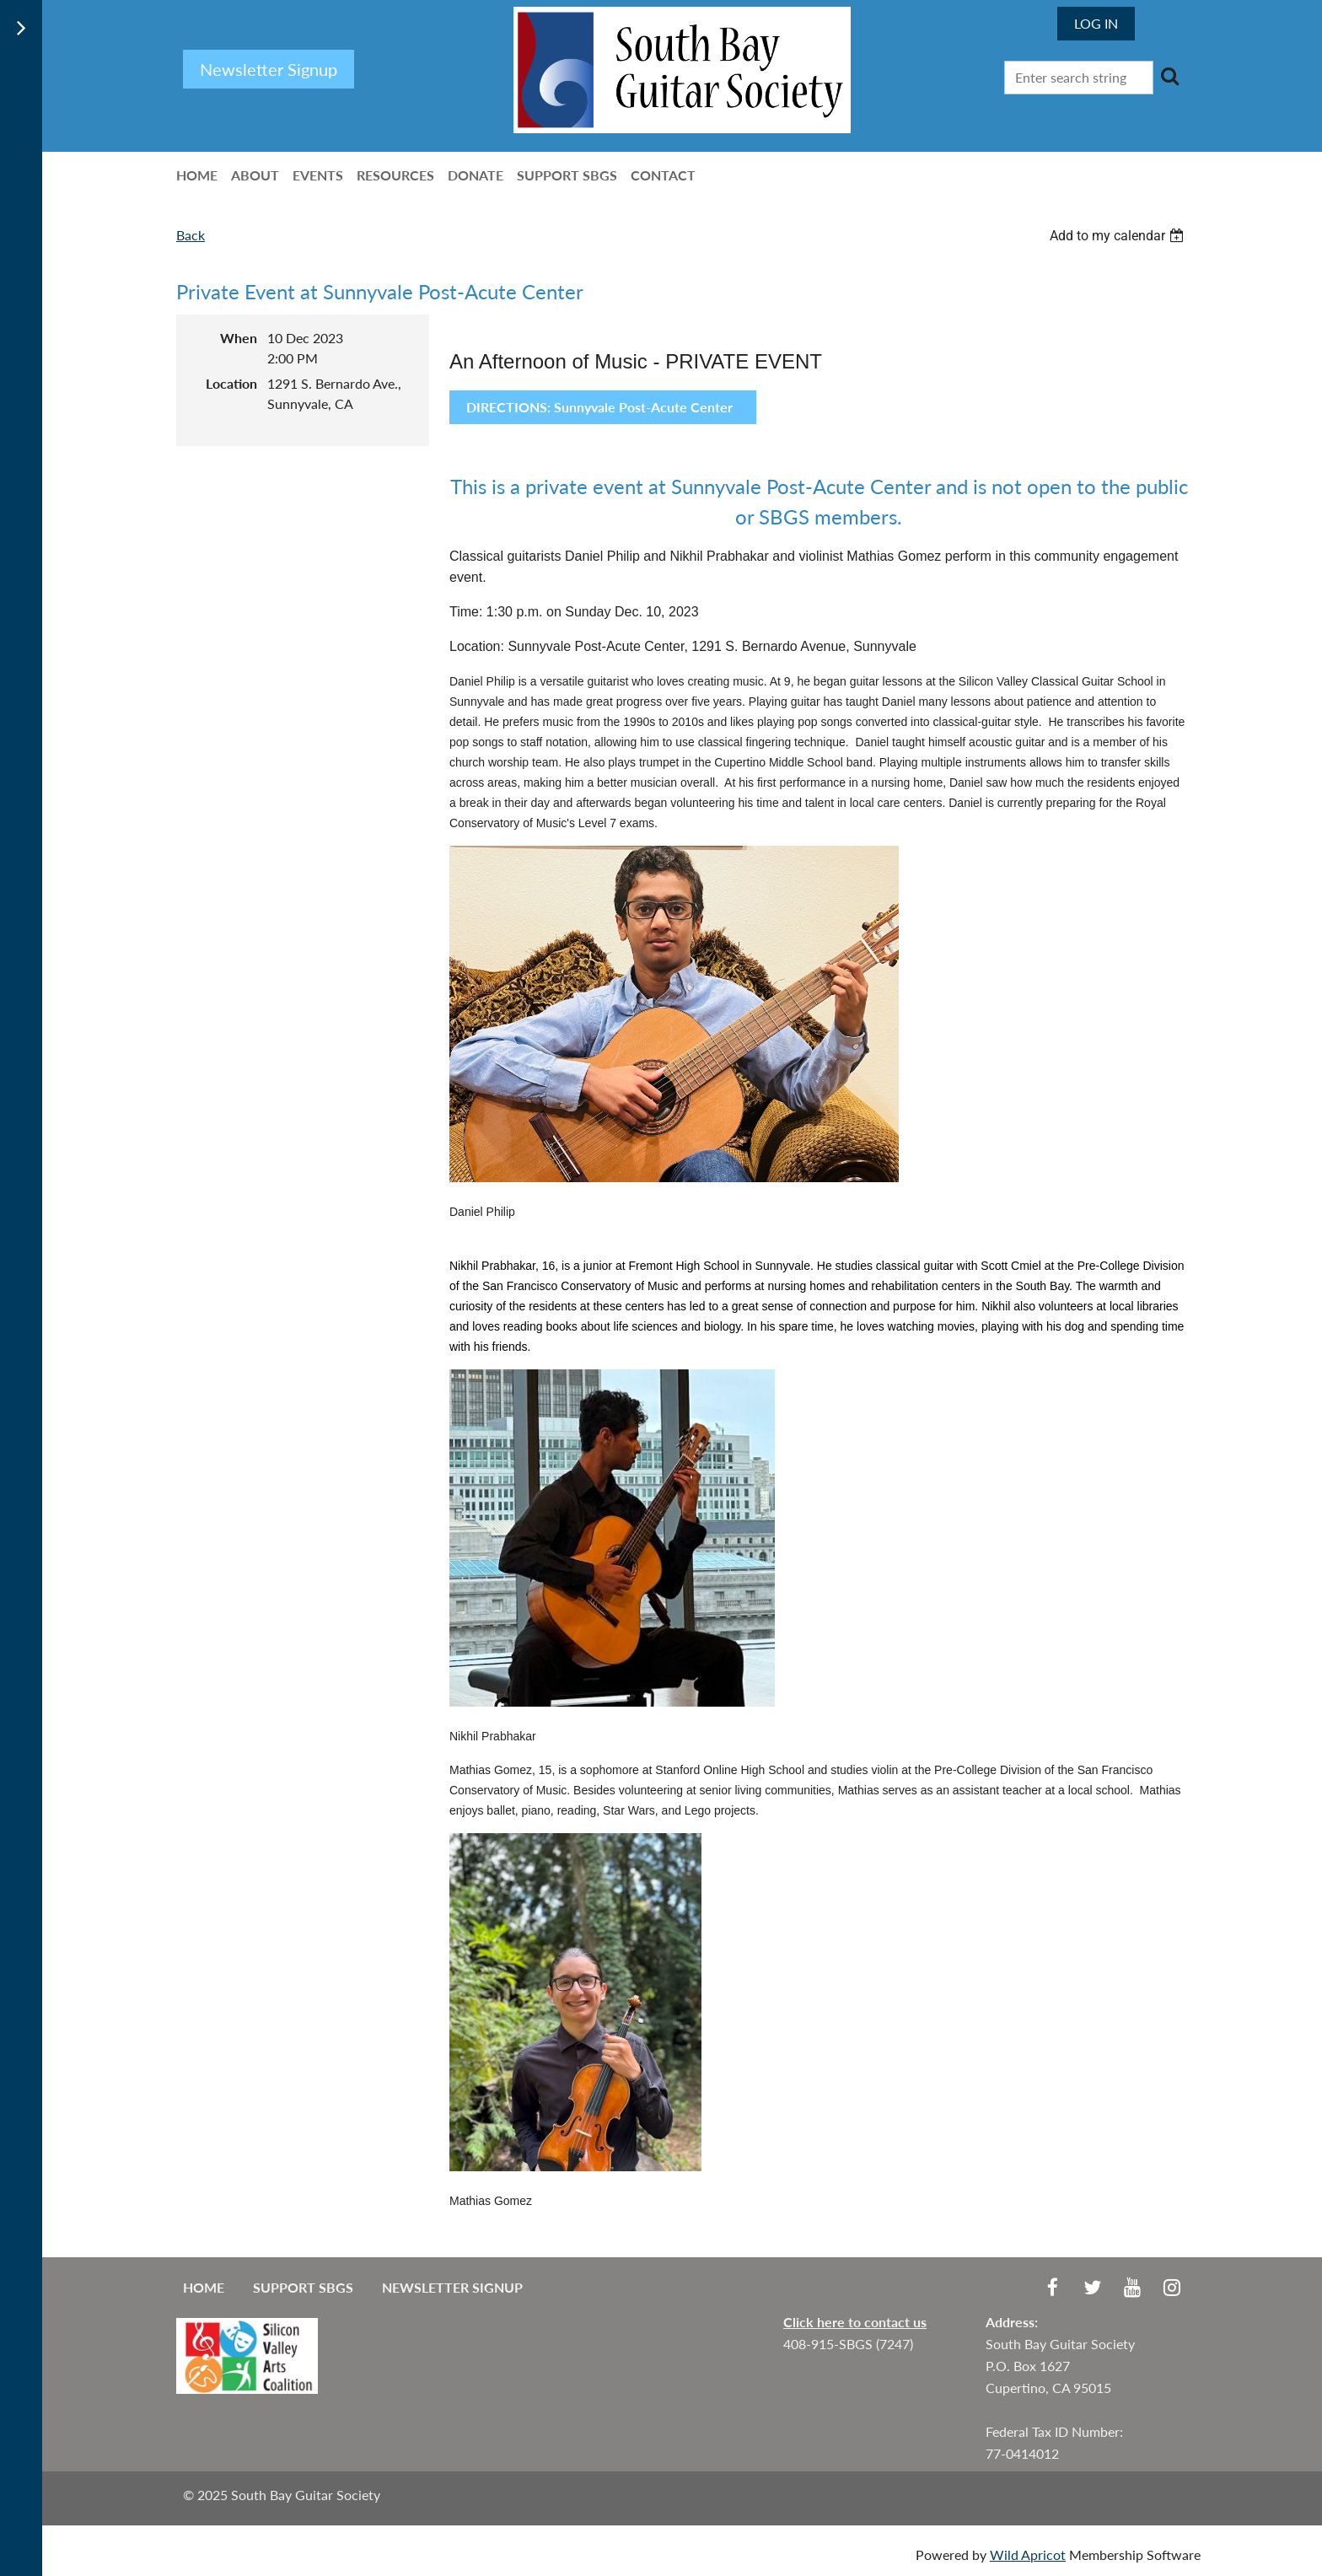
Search (1169, 76)
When (238, 338)
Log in (1096, 23)
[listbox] (1119, 235)
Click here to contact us (855, 2322)
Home (203, 2287)
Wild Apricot (1028, 2554)
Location (231, 383)
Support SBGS (303, 2287)
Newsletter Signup (452, 2287)
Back (190, 235)
